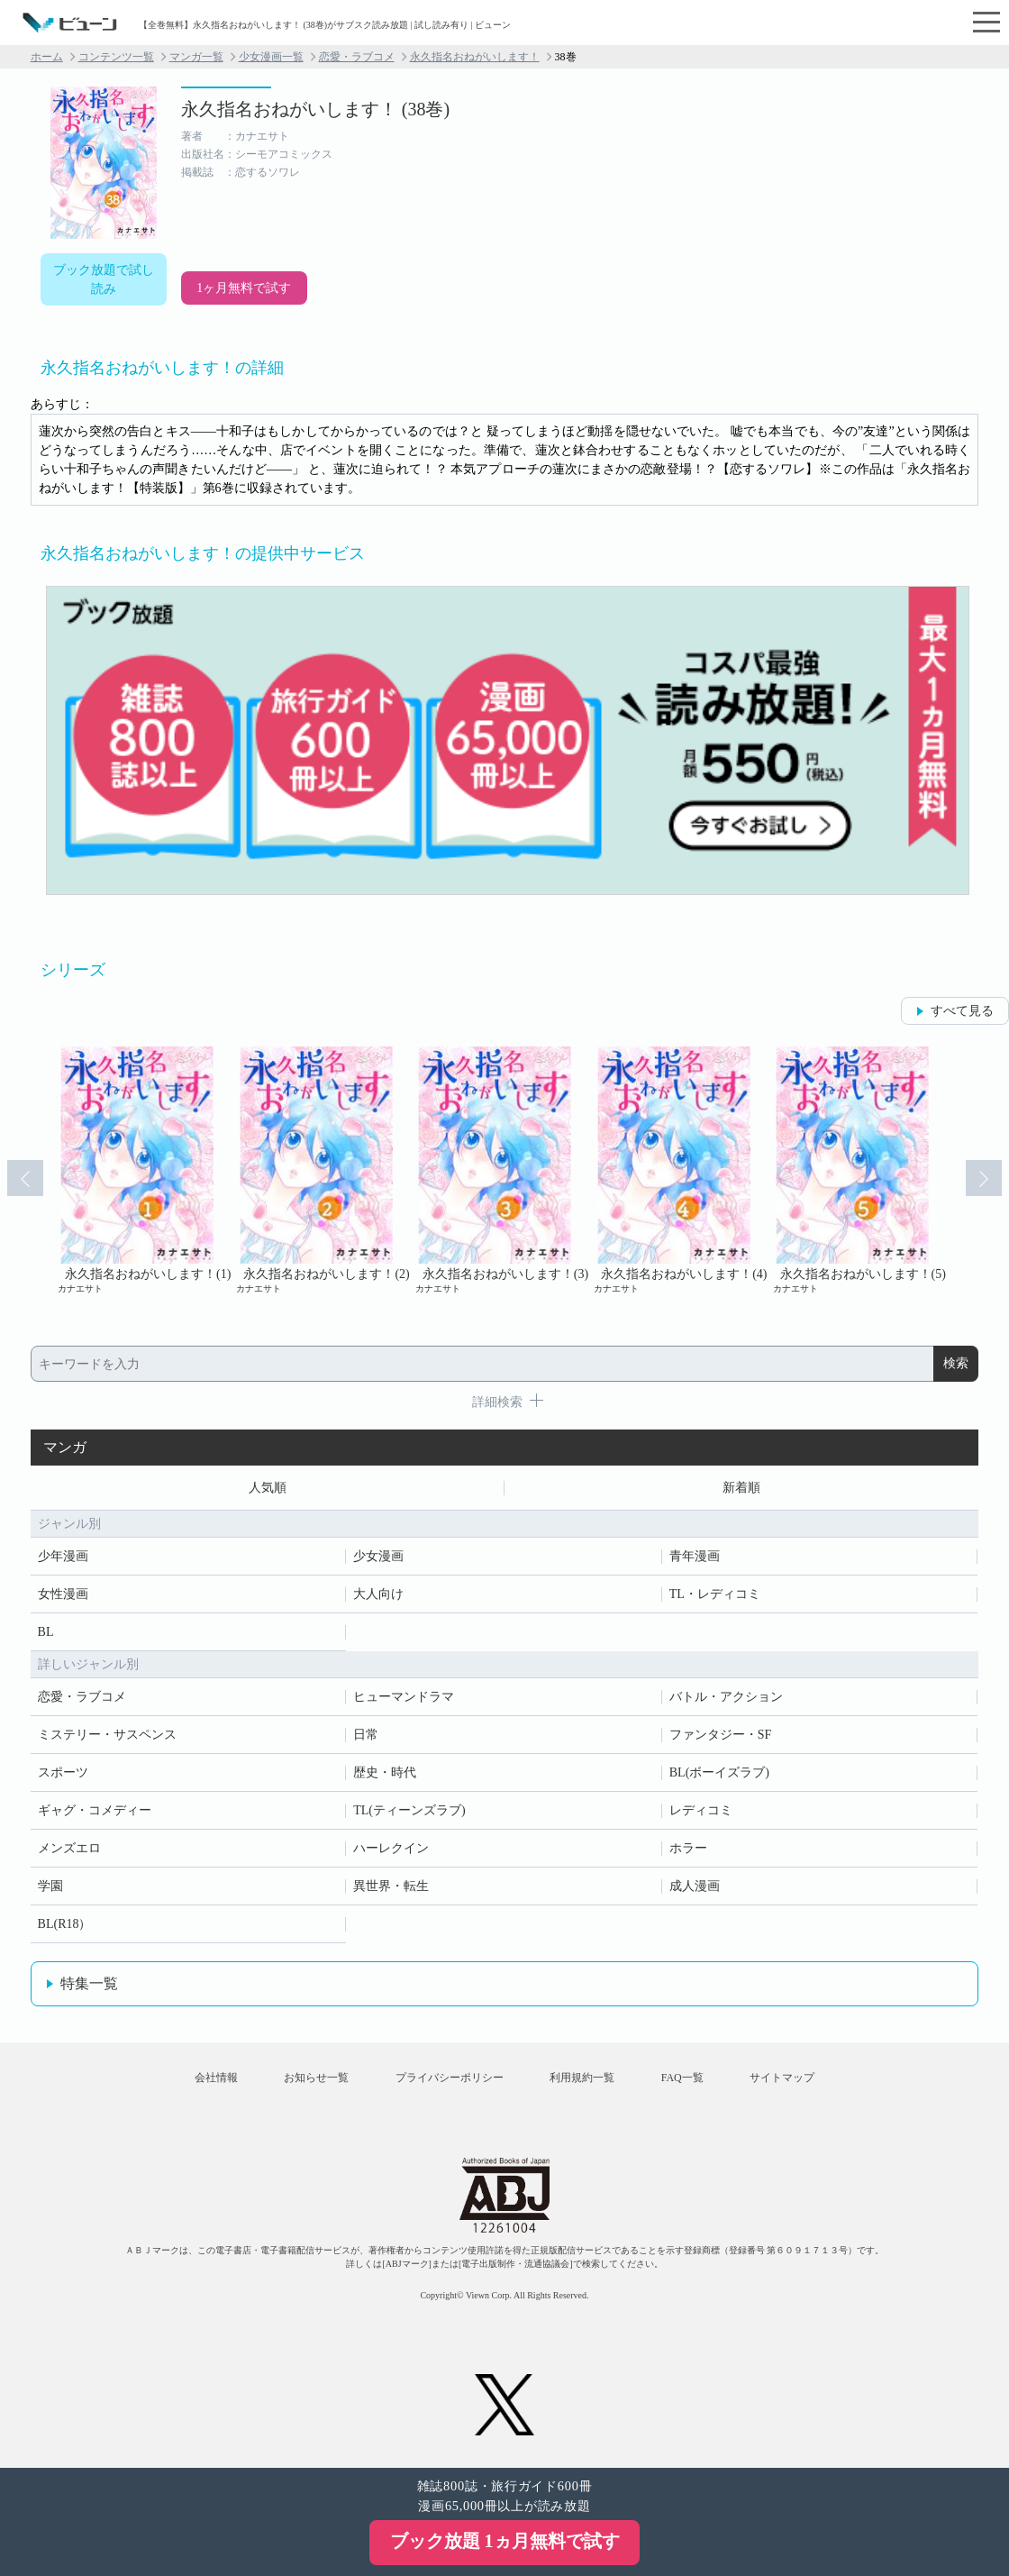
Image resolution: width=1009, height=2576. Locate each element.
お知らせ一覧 (316, 2077)
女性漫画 (63, 1594)
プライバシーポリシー (449, 2077)
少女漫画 (378, 1556)
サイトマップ (782, 2077)
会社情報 (216, 2077)
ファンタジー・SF (720, 1734)
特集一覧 (89, 1983)
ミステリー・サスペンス (107, 1734)
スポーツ (63, 1772)
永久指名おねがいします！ (475, 56)
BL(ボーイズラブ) (719, 1772)
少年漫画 (63, 1556)
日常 (365, 1734)
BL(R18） (65, 1924)
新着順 (741, 1487)
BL (46, 1632)
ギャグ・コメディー (94, 1810)
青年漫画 (694, 1556)
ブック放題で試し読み (103, 279)
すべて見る (962, 1011)
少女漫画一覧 (271, 56)
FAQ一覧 (682, 2077)
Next (984, 1178)
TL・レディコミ (714, 1594)
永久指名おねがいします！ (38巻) (315, 109)
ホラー (688, 1848)
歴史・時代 (384, 1772)
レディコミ (700, 1810)
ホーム (47, 56)
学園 (50, 1886)
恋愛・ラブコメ (357, 56)
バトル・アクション (726, 1697)
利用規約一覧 (582, 2077)
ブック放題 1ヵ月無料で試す (505, 2541)
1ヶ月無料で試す (243, 288)
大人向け (378, 1594)
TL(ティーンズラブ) (409, 1810)
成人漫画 (694, 1886)
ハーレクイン (391, 1848)
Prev (25, 1178)
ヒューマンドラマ (403, 1697)
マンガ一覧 (196, 56)
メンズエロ (69, 1848)
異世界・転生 (391, 1886)
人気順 (267, 1487)
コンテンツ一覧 (116, 56)
